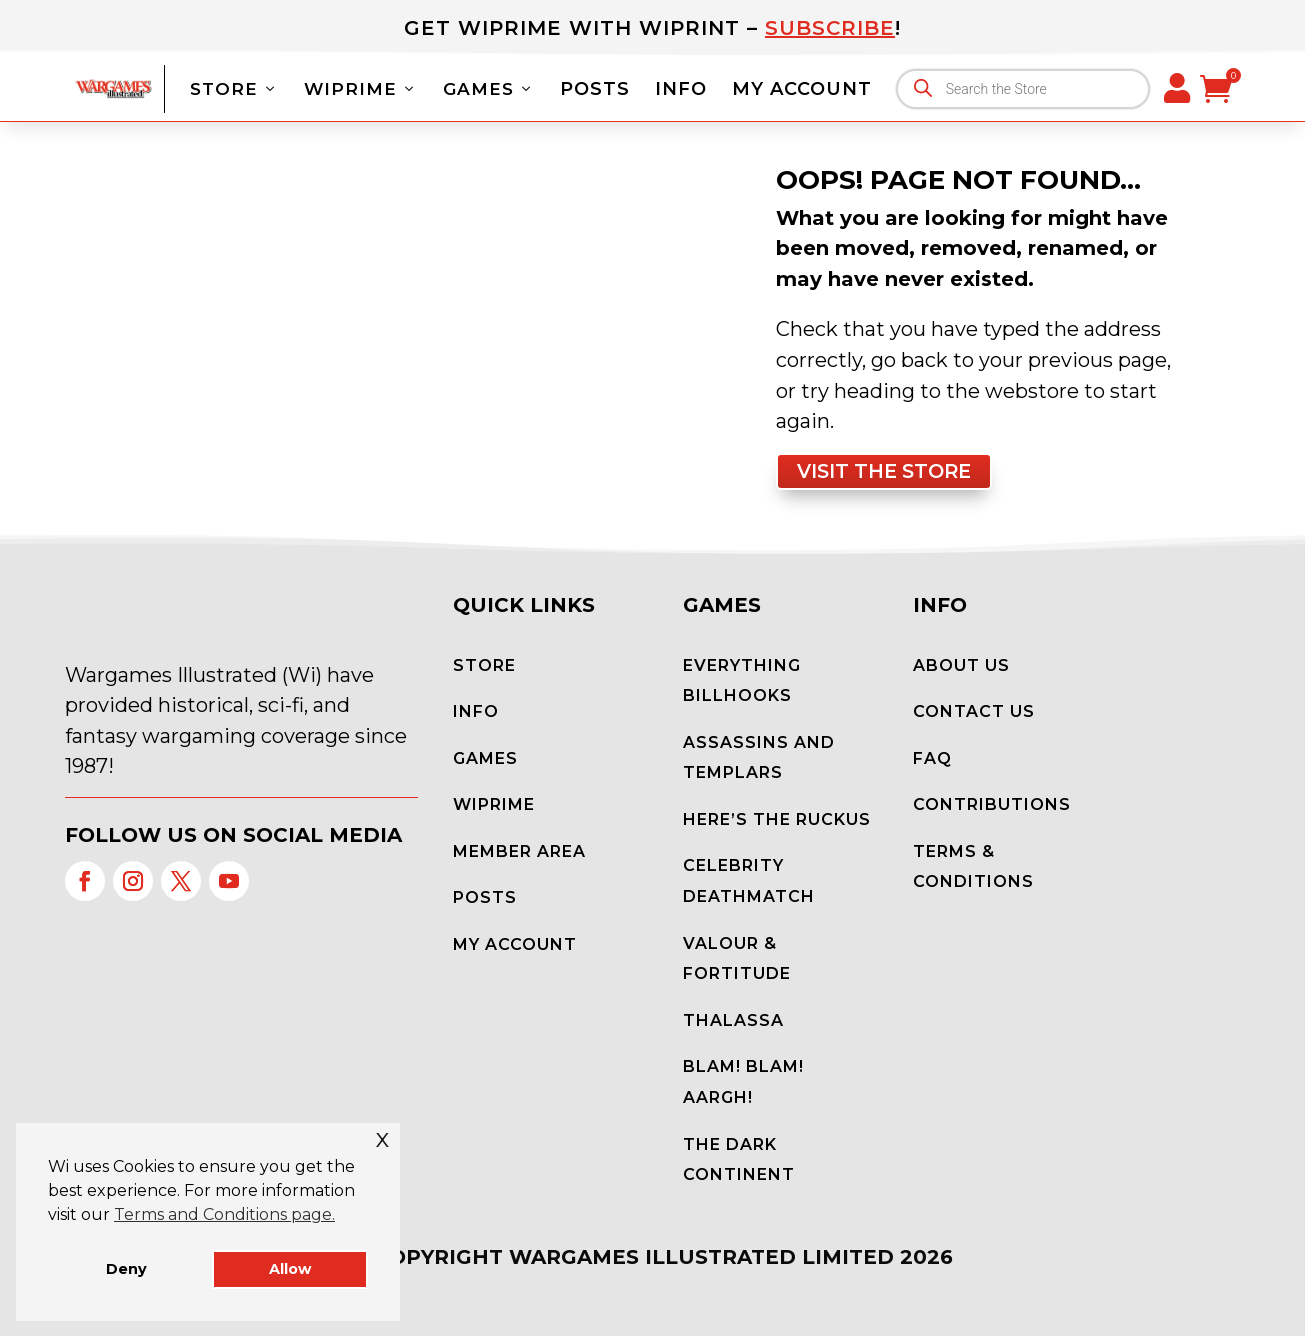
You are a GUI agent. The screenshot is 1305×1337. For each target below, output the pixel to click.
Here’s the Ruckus (777, 820)
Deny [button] (126, 1269)
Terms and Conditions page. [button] (224, 1214)
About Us (961, 666)
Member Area (519, 852)
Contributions (992, 805)
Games (489, 89)
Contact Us (974, 712)
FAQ (932, 759)
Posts (595, 89)
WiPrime (361, 89)
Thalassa (733, 1021)
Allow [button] (290, 1269)
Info (681, 89)
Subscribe (830, 28)
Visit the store (889, 472)
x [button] (383, 1137)
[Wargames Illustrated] (113, 88)
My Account (802, 89)
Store (234, 89)
